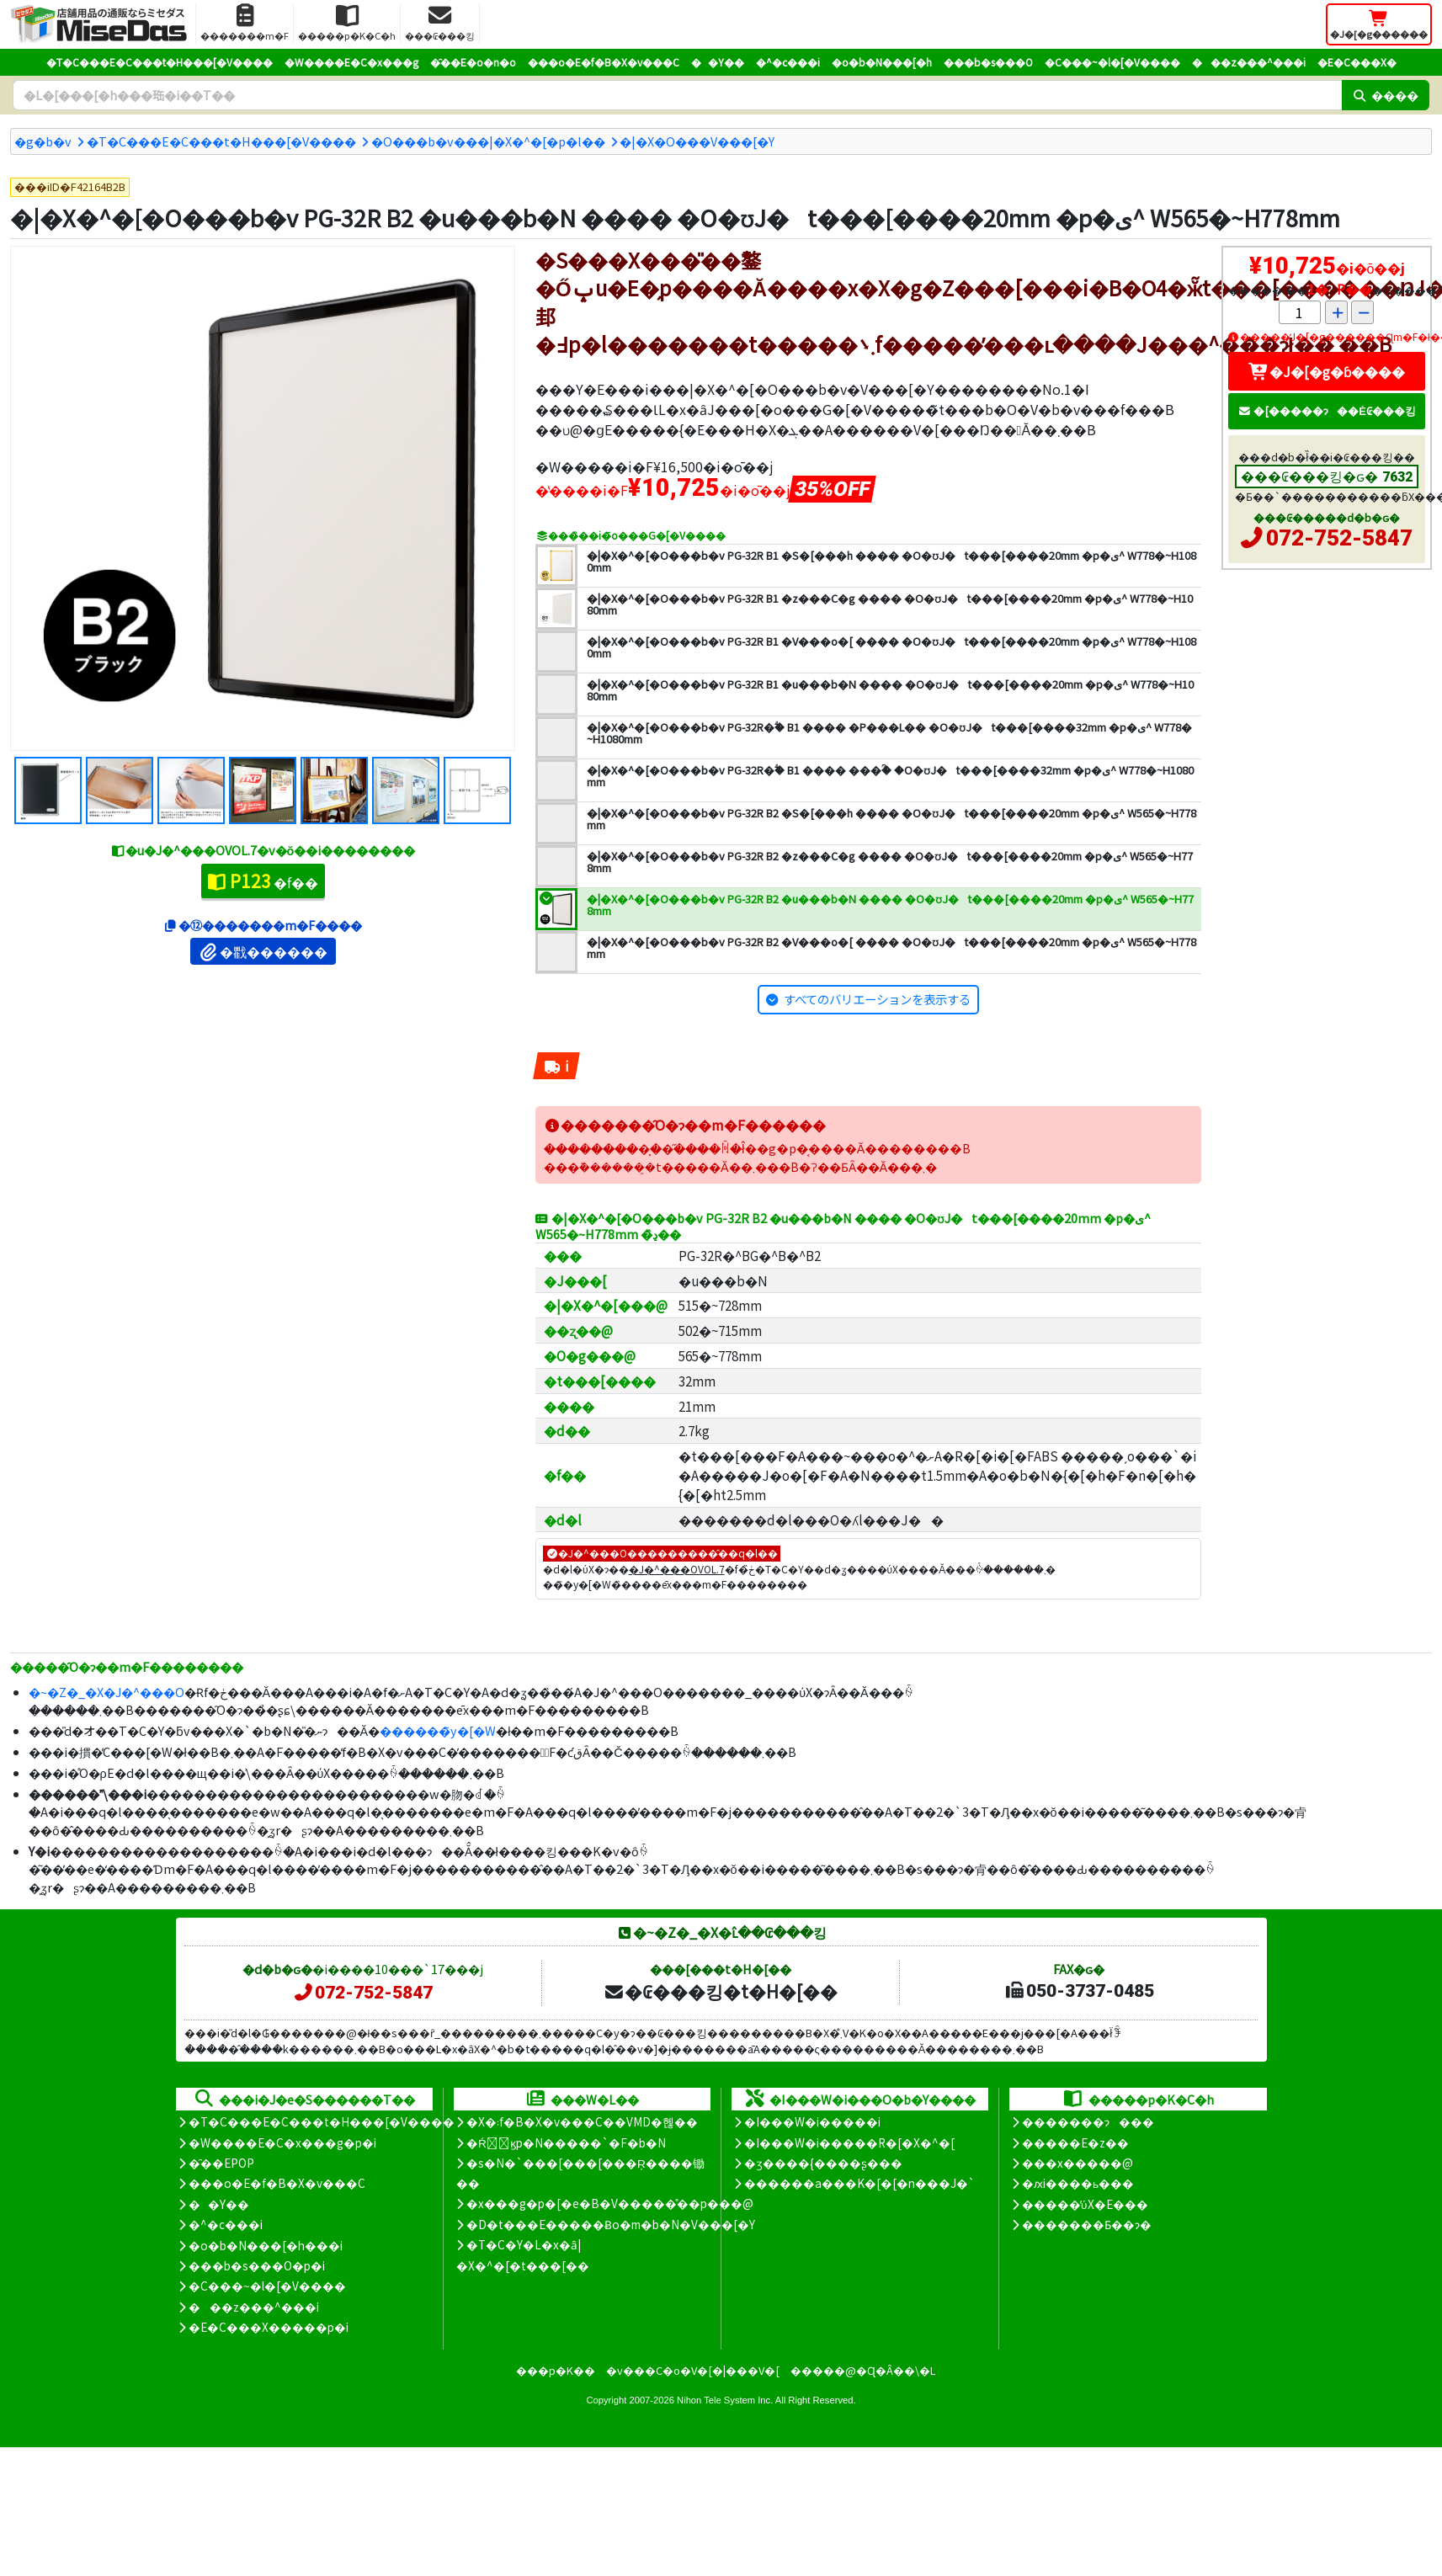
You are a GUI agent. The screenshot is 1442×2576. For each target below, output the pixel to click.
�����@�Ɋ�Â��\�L (862, 2370)
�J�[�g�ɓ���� (1326, 371)
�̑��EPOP (221, 2162)
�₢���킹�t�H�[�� (720, 1991)
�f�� (263, 880)
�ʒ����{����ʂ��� (823, 2162)
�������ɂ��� (1088, 2121)
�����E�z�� (1075, 2142)
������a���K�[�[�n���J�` (859, 2182)
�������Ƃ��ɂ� (1087, 2224)
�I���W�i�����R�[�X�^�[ (849, 2142)
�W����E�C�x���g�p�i (282, 2142)
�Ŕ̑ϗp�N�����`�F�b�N (566, 2142)
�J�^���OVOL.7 (677, 1569)
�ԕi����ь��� (1078, 2182)
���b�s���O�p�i (257, 2265)
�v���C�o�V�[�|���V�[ (693, 2370)
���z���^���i (1249, 62)
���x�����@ (1077, 2162)
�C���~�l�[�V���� (1112, 62)
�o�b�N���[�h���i (266, 2245)
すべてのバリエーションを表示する (877, 999)
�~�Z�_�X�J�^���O (106, 1691)
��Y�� (717, 62)
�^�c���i (788, 62)
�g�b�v (43, 141)
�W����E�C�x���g (351, 62)
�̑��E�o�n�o (473, 62)
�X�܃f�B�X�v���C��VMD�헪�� (582, 2121)
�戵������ (263, 951)
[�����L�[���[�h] (677, 95)
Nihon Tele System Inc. (725, 2400)
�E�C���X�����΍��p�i (269, 2326)
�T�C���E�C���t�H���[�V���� (159, 62)
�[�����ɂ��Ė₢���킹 (1326, 410)
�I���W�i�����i (812, 2121)
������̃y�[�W (438, 1730)
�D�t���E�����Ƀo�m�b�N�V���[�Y (610, 2224)
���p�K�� (555, 2370)
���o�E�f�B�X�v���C (603, 62)
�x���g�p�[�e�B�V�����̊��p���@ (609, 2203)
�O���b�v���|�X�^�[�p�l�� (488, 141)
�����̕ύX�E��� (1084, 2203)
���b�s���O (988, 62)
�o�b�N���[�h (882, 62)
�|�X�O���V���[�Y (697, 141)
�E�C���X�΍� (1357, 62)
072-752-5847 (1339, 538)
